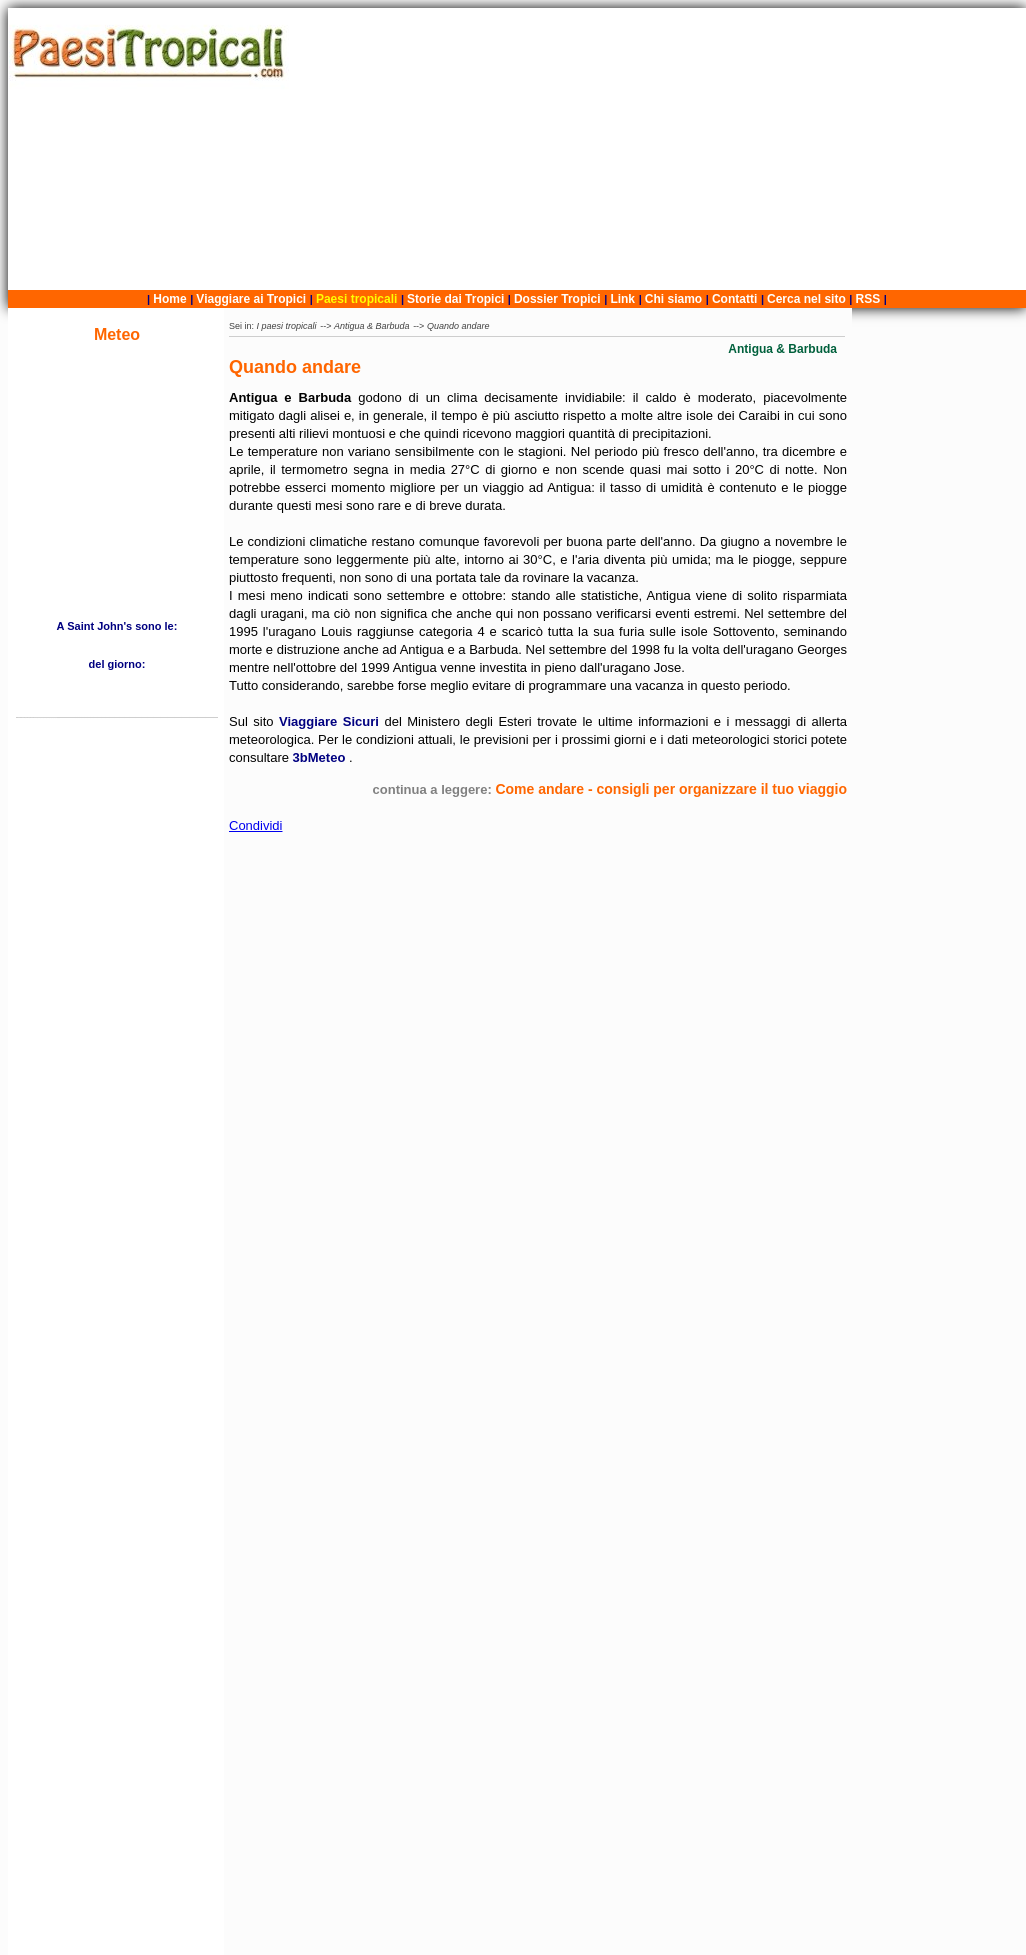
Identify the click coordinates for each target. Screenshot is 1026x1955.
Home (169, 299)
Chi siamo (673, 299)
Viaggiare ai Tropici (251, 299)
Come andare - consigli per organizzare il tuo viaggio (671, 789)
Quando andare (458, 326)
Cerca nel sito (806, 299)
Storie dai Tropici (457, 299)
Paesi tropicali (356, 299)
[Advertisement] (660, 149)
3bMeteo (321, 757)
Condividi (255, 825)
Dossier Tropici (557, 299)
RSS (868, 299)
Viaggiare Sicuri (331, 721)
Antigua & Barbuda (372, 326)
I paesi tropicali (287, 326)
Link (622, 299)
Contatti (734, 299)
